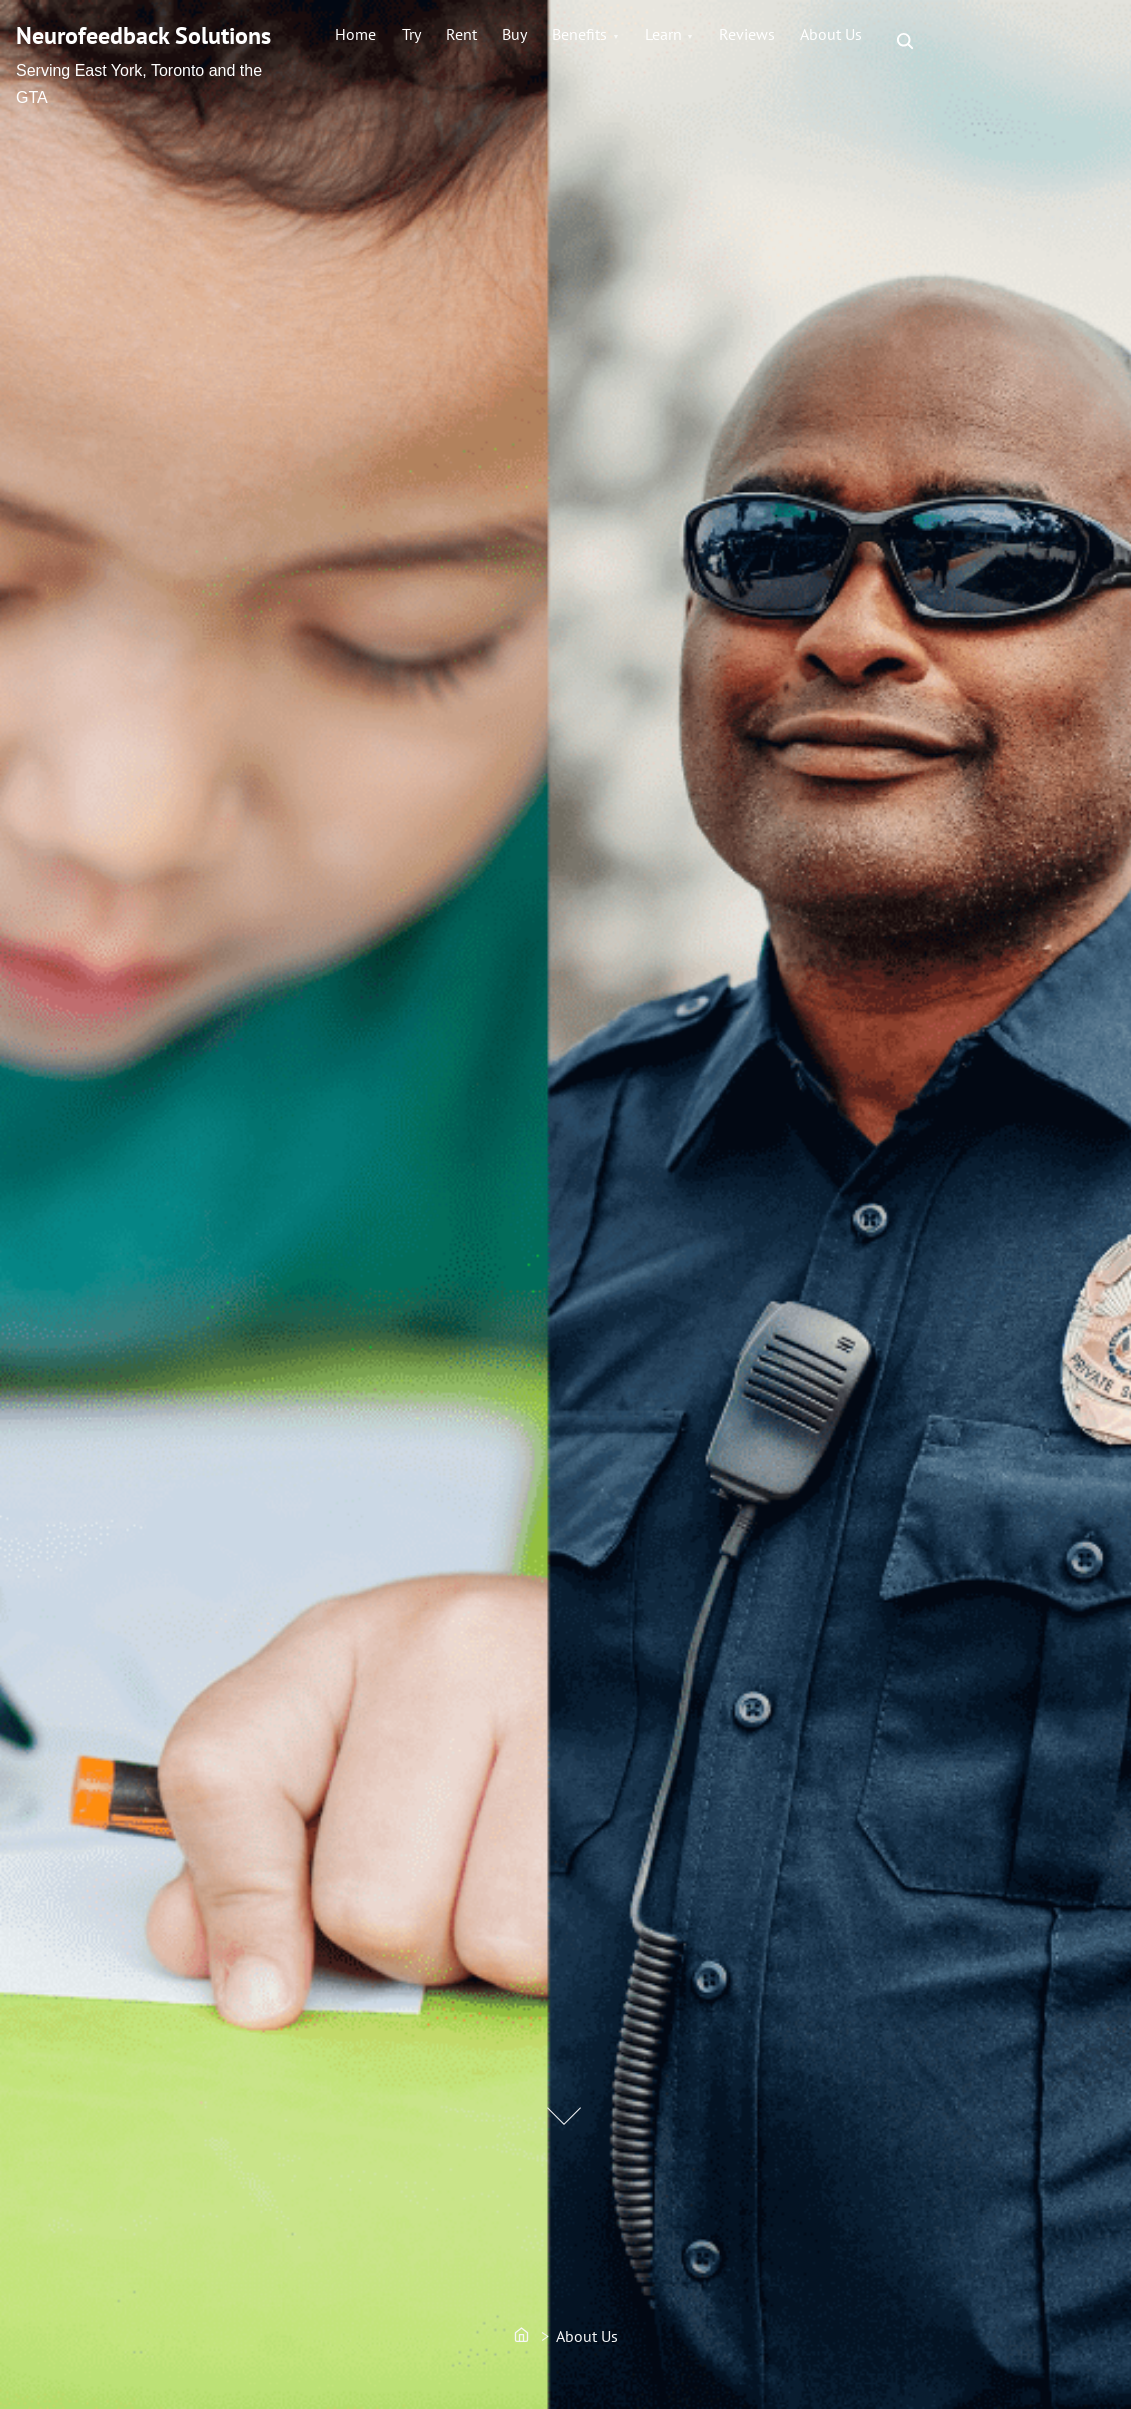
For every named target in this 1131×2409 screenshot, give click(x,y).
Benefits (646, 41)
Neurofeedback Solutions (143, 35)
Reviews (843, 41)
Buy (566, 41)
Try (433, 41)
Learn (744, 41)
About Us (942, 41)
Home (363, 41)
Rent (498, 41)
